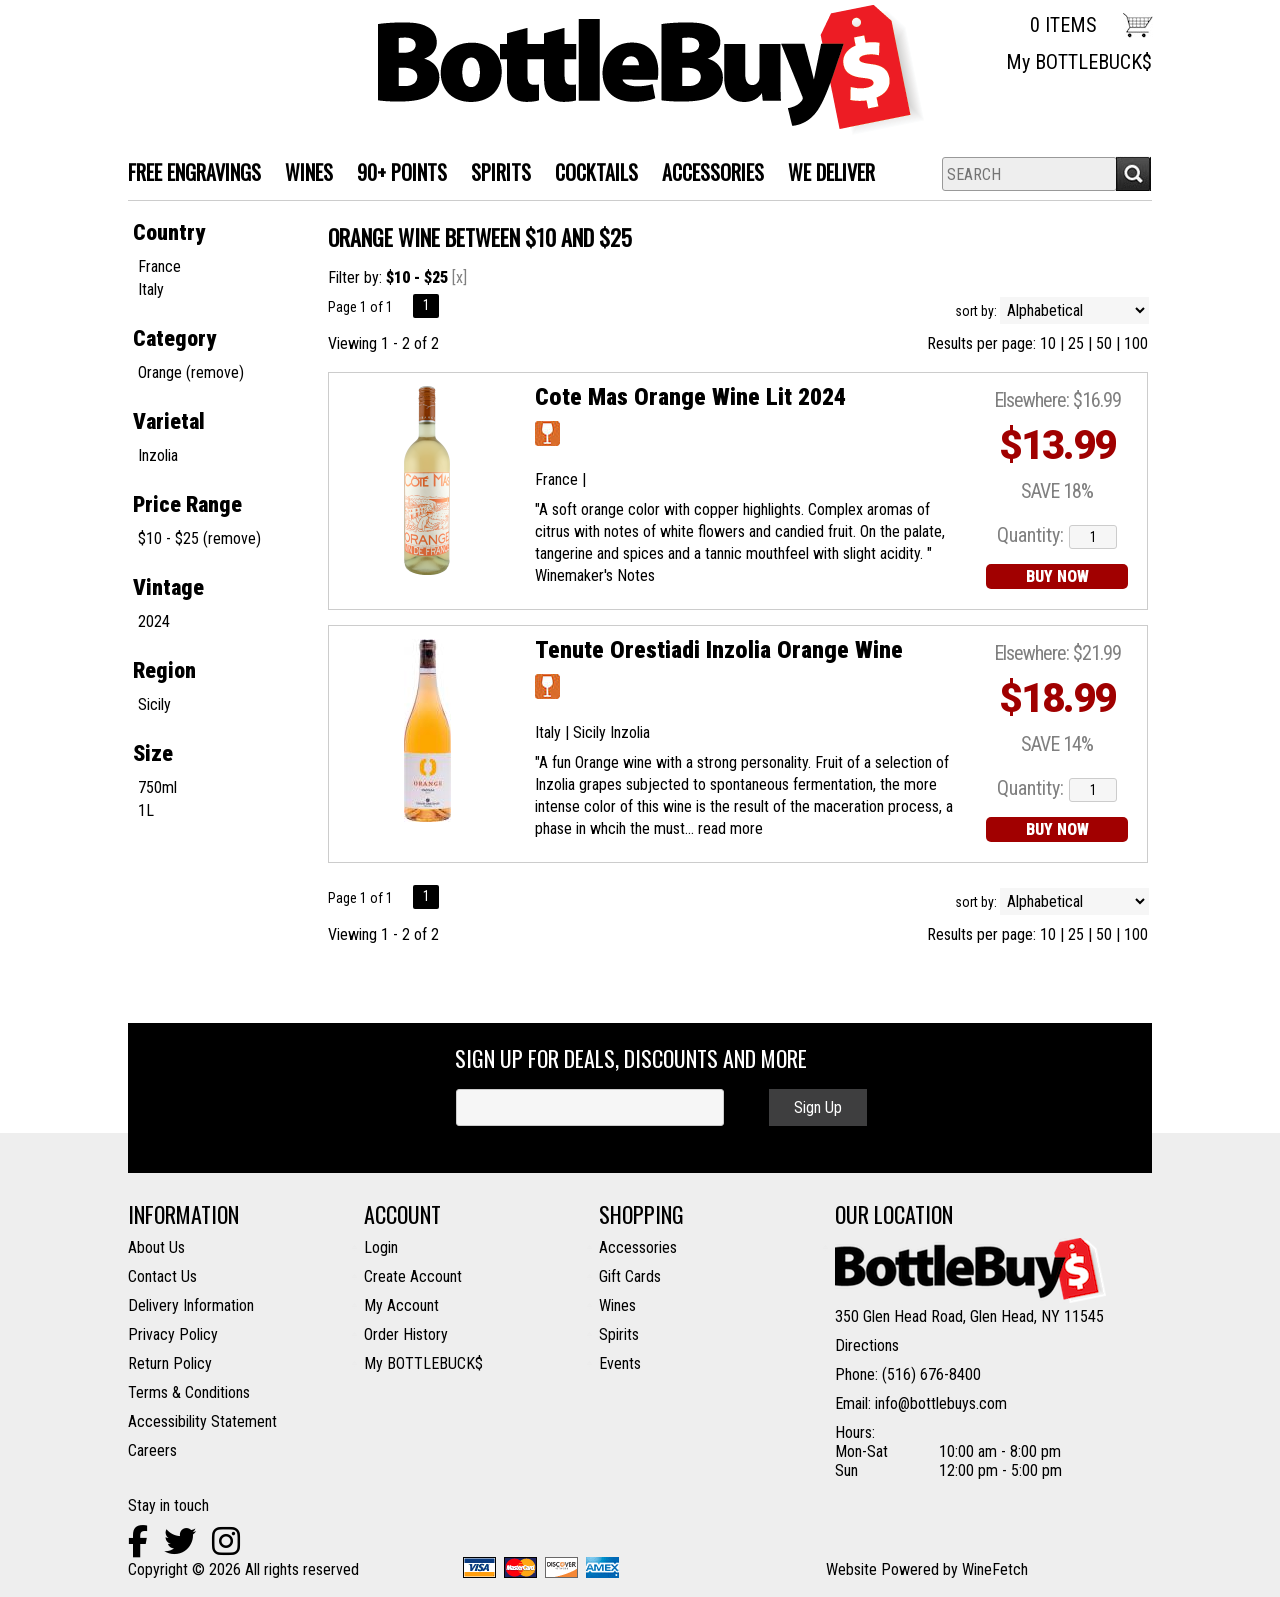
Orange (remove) (191, 372)
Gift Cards (630, 1276)
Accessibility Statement (202, 1421)
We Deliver (825, 174)
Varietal (169, 421)
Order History (406, 1334)
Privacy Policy (173, 1334)
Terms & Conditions (189, 1392)
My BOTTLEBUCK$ (1079, 62)
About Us (156, 1247)
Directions (867, 1345)
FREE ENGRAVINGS (194, 172)
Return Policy (170, 1363)
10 (1048, 343)
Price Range (187, 504)
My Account (401, 1305)
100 (1136, 343)
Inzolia (158, 455)
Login (381, 1247)
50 (1104, 343)
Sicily (154, 704)
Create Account (413, 1276)
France (159, 266)
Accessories (707, 174)
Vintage (168, 587)
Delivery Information (191, 1305)
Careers (152, 1450)
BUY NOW (1057, 576)
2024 (154, 621)
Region (164, 670)
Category (174, 338)
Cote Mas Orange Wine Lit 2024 (690, 397)
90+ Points (402, 172)
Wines (617, 1305)
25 (1076, 343)
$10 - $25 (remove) (199, 538)
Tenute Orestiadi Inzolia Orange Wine (719, 650)
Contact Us (162, 1276)
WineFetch (995, 1569)
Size (153, 753)
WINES (303, 174)
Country (169, 232)
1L (146, 810)
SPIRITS (495, 174)
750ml (157, 787)
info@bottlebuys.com (941, 1403)
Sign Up (818, 1107)
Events (620, 1363)
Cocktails (590, 174)
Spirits (619, 1334)
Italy (151, 289)
